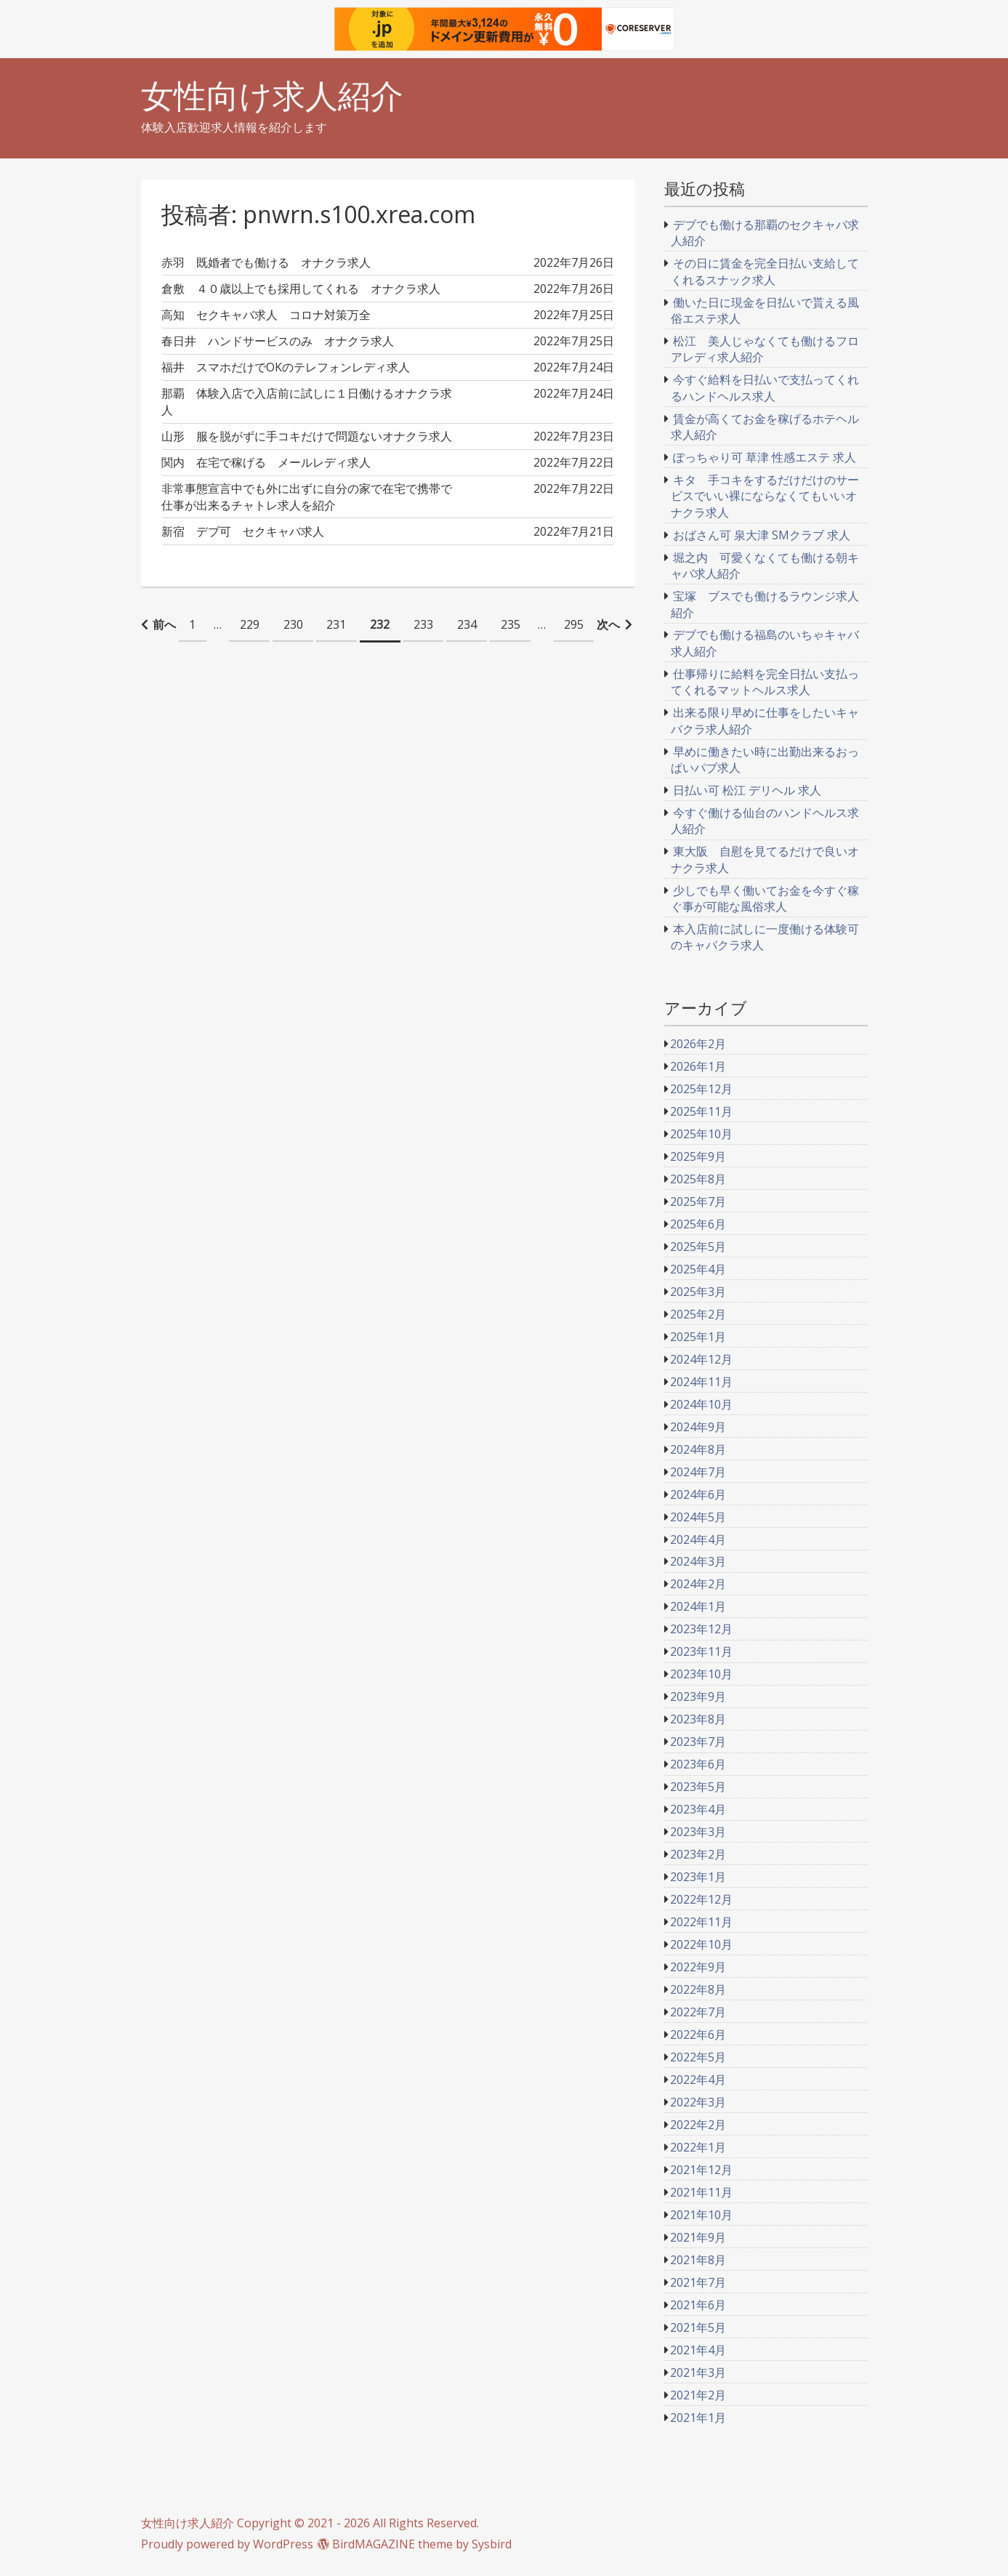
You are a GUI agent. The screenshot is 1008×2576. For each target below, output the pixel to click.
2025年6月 (698, 1224)
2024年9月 (698, 1427)
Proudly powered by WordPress (227, 2544)
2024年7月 (698, 1472)
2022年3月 (698, 2102)
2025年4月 (698, 1269)
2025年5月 (698, 1247)
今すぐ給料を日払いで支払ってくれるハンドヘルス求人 (765, 387)
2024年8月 (698, 1449)
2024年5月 (698, 1517)
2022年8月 (698, 1989)
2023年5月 (698, 1787)
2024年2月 (698, 1584)
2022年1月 (698, 2147)
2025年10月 (701, 1134)
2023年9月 (698, 1696)
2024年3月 (698, 1561)
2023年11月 (701, 1651)
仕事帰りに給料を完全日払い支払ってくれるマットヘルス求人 (765, 682)
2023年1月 (698, 1877)
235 (510, 624)
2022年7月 (698, 2012)
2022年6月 (698, 2034)
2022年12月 (701, 1899)
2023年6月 (698, 1764)
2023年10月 (701, 1674)
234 (467, 624)
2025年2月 (698, 1314)
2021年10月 (701, 2215)
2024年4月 (698, 1539)
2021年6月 (698, 2305)
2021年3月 (698, 2372)
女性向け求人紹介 (272, 95)
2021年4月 (698, 2350)
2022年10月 (701, 1944)
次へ (608, 624)
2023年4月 (698, 1809)
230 (293, 624)
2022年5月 (698, 2057)
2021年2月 (698, 2395)
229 (249, 624)
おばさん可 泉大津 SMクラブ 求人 (761, 535)
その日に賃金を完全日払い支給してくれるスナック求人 (765, 271)
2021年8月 (698, 2260)
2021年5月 (698, 2327)
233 (423, 624)
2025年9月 (698, 1156)
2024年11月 (701, 1382)
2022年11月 (701, 1922)
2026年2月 (698, 1044)
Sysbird (492, 2544)
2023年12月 (701, 1629)
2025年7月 (698, 1201)
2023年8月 (698, 1719)
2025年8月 (698, 1179)
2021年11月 (701, 2192)
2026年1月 (698, 1066)
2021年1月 (698, 2418)
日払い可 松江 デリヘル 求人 (747, 790)
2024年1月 (698, 1606)
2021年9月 (698, 2237)
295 (574, 624)
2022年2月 (698, 2125)
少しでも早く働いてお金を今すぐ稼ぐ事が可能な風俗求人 (765, 898)
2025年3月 (698, 1292)
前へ (164, 624)
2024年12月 (701, 1359)
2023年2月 (698, 1854)
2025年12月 (701, 1089)
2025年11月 (701, 1111)
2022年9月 (698, 1967)
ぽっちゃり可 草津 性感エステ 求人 (764, 457)
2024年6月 (698, 1494)
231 (336, 624)
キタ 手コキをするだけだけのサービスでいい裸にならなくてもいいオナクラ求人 (765, 496)
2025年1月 (698, 1337)
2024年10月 (701, 1404)
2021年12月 (701, 2170)
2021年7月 (698, 2282)
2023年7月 (698, 1742)
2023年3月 (698, 1832)
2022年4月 (698, 2080)
